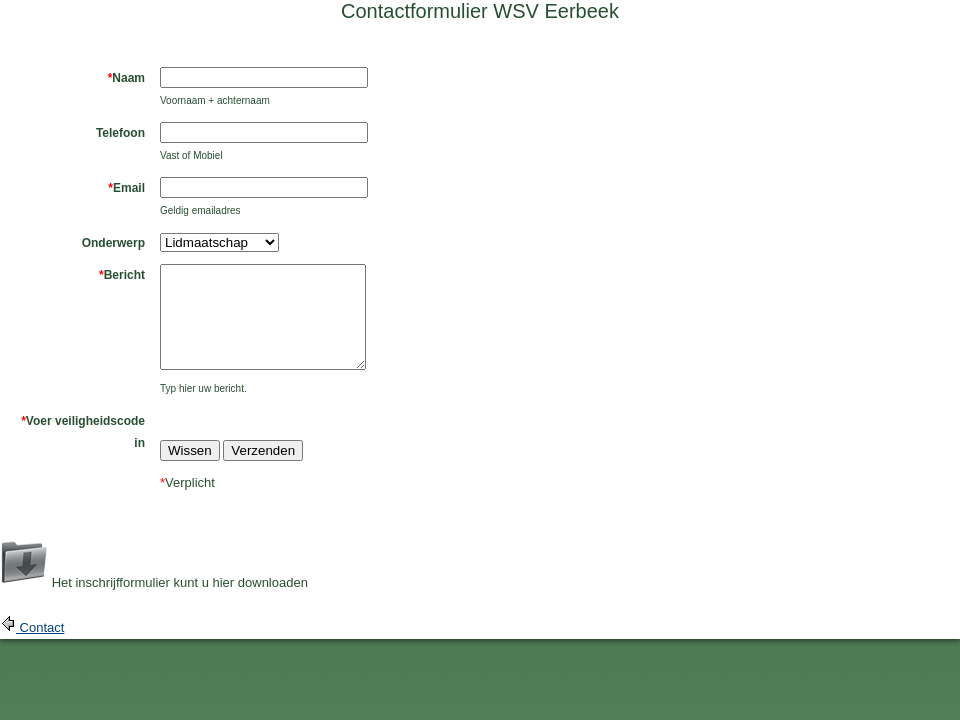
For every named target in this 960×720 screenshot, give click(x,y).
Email (126, 188)
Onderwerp (113, 243)
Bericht (122, 275)
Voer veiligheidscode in (83, 432)
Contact (40, 627)
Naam (126, 78)
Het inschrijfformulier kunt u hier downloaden (180, 582)
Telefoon (120, 133)
